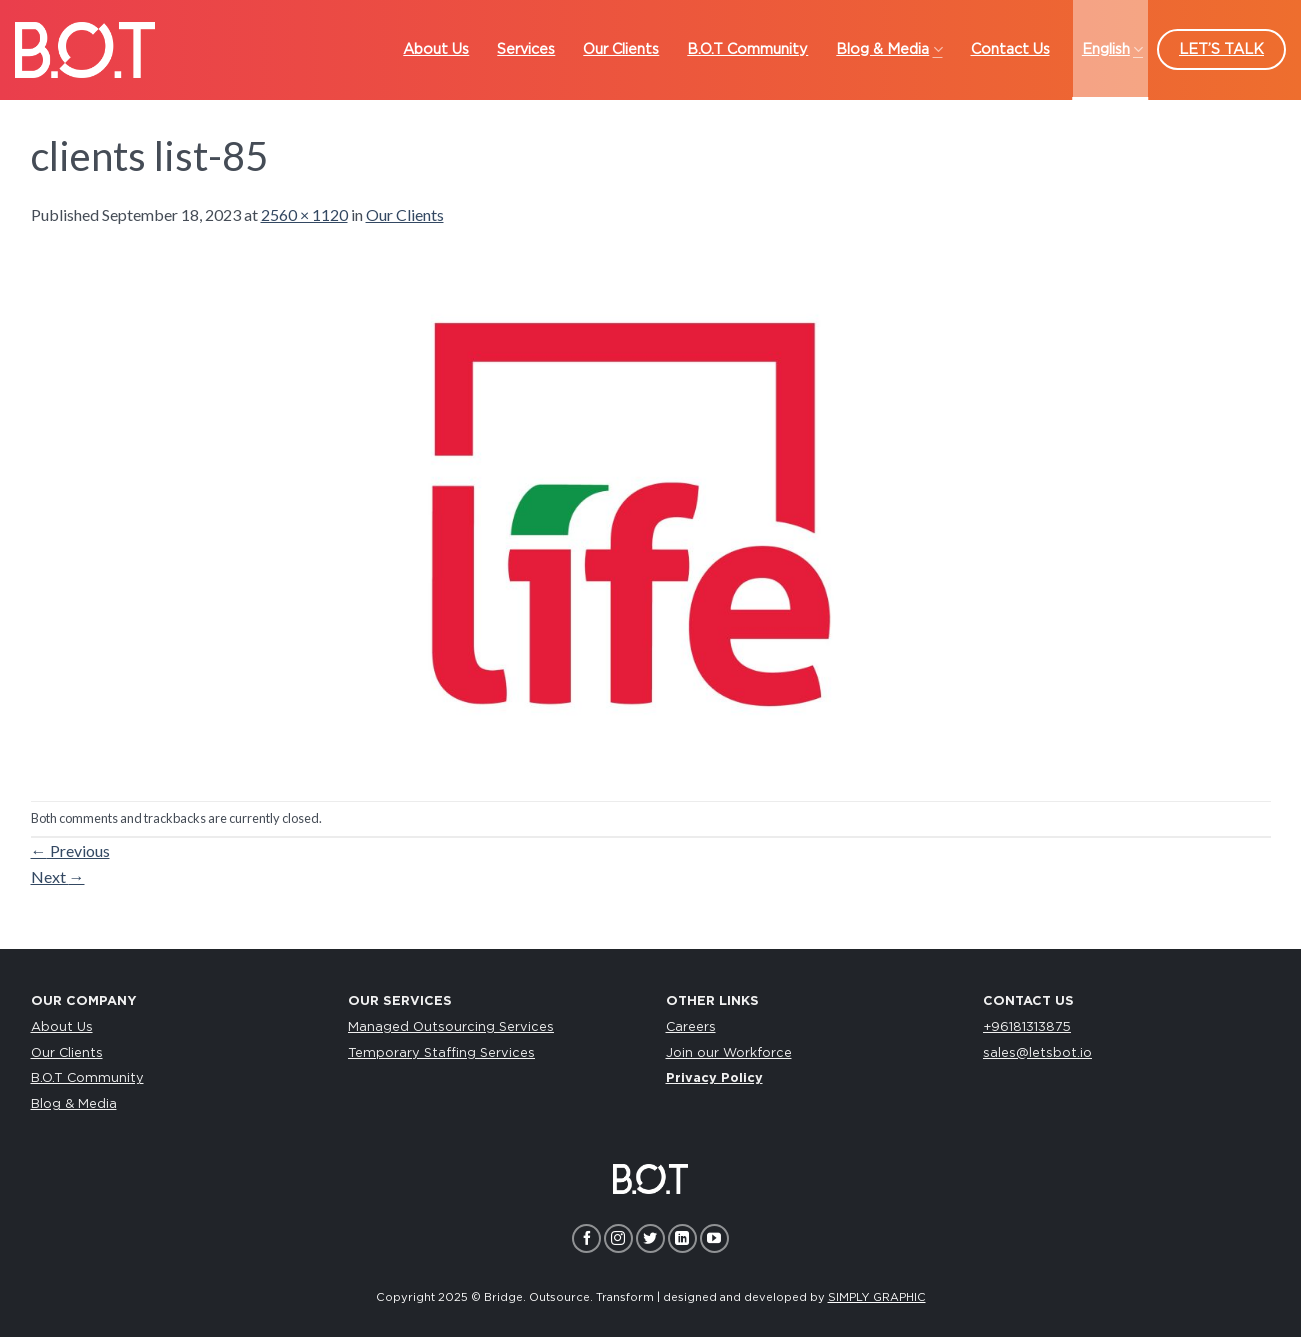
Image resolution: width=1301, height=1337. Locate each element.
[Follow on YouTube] (714, 1238)
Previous (70, 850)
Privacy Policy (714, 1078)
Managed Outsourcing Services (451, 1027)
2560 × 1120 (304, 214)
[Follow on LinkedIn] (682, 1238)
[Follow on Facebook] (586, 1238)
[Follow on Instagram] (618, 1238)
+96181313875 (1027, 1027)
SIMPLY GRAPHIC (877, 1297)
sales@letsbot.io (1037, 1053)
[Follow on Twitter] (650, 1238)
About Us (62, 1027)
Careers (691, 1027)
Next (58, 876)
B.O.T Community (87, 1078)
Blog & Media (74, 1104)
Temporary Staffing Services (441, 1053)
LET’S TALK (1221, 49)
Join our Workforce (729, 1053)
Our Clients (405, 214)
